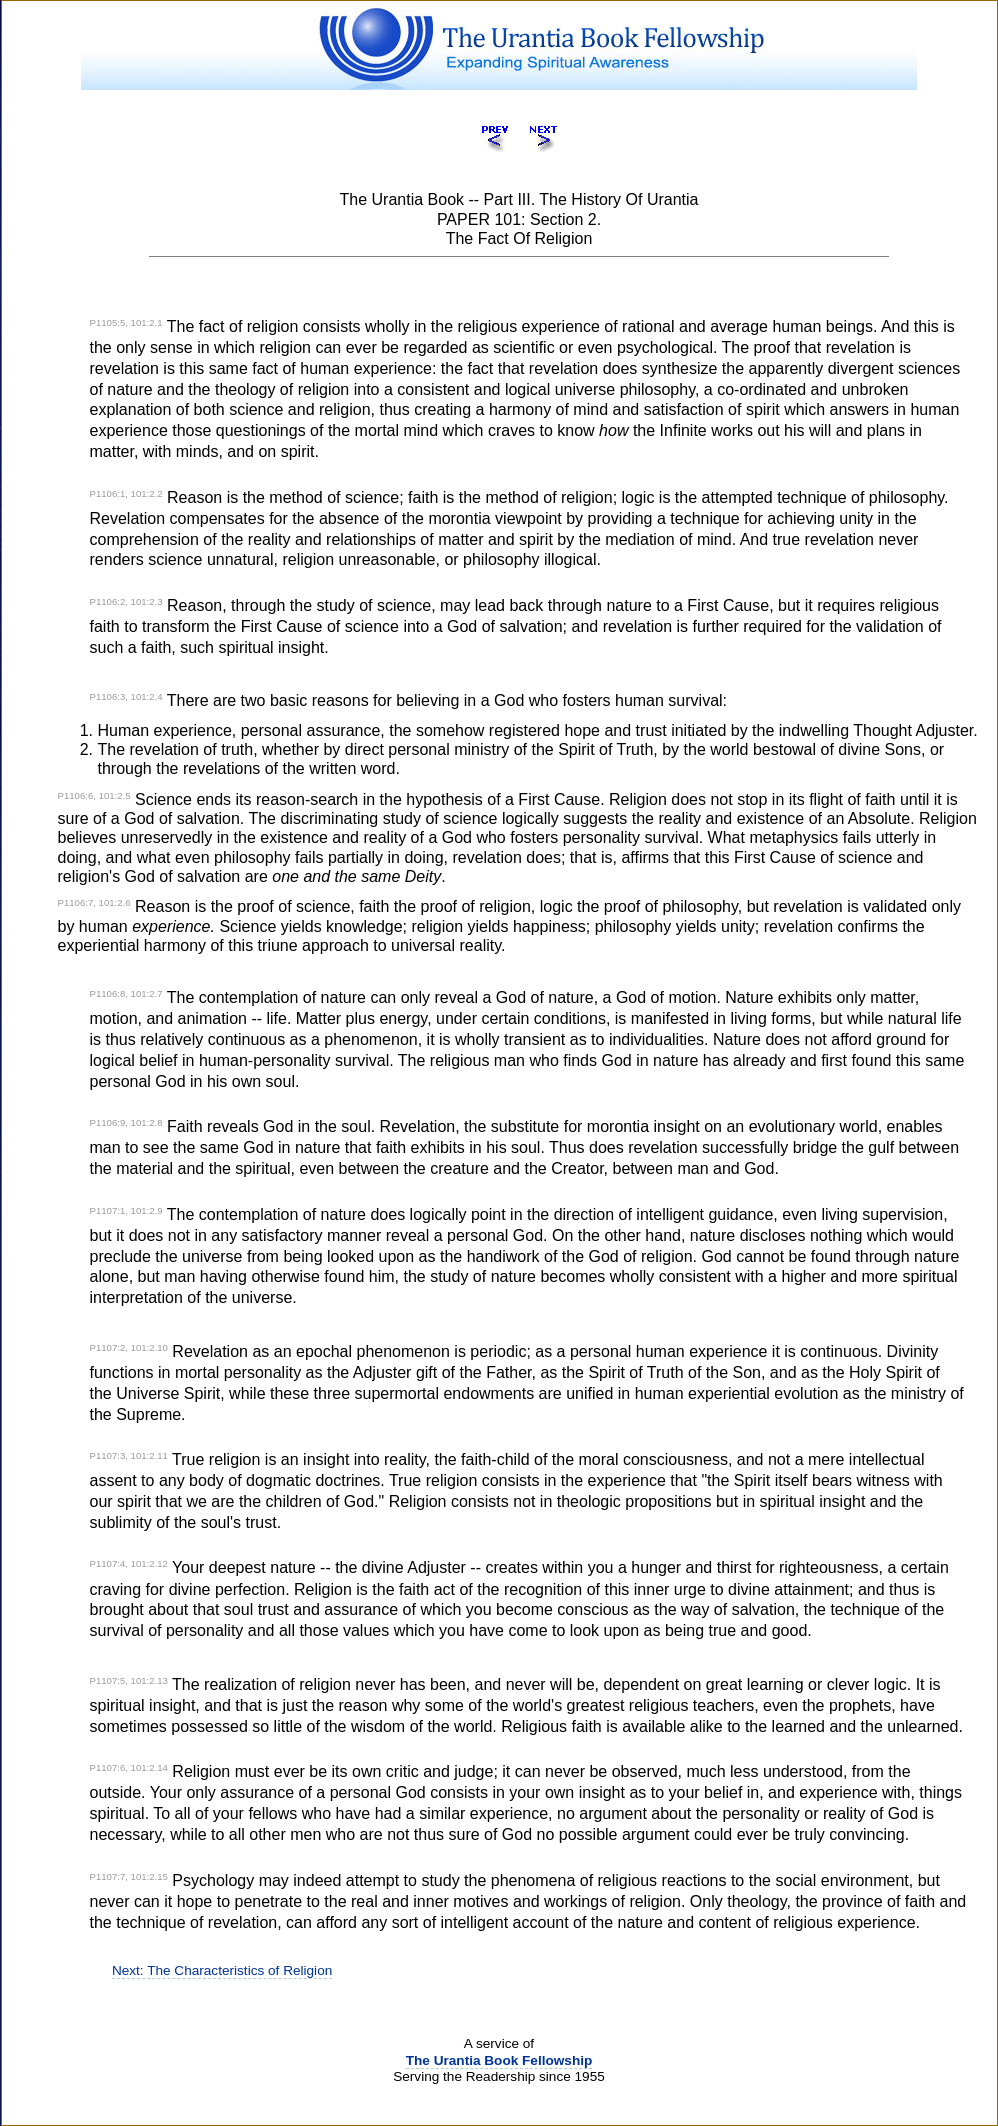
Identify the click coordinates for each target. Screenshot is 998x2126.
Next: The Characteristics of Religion (222, 1970)
